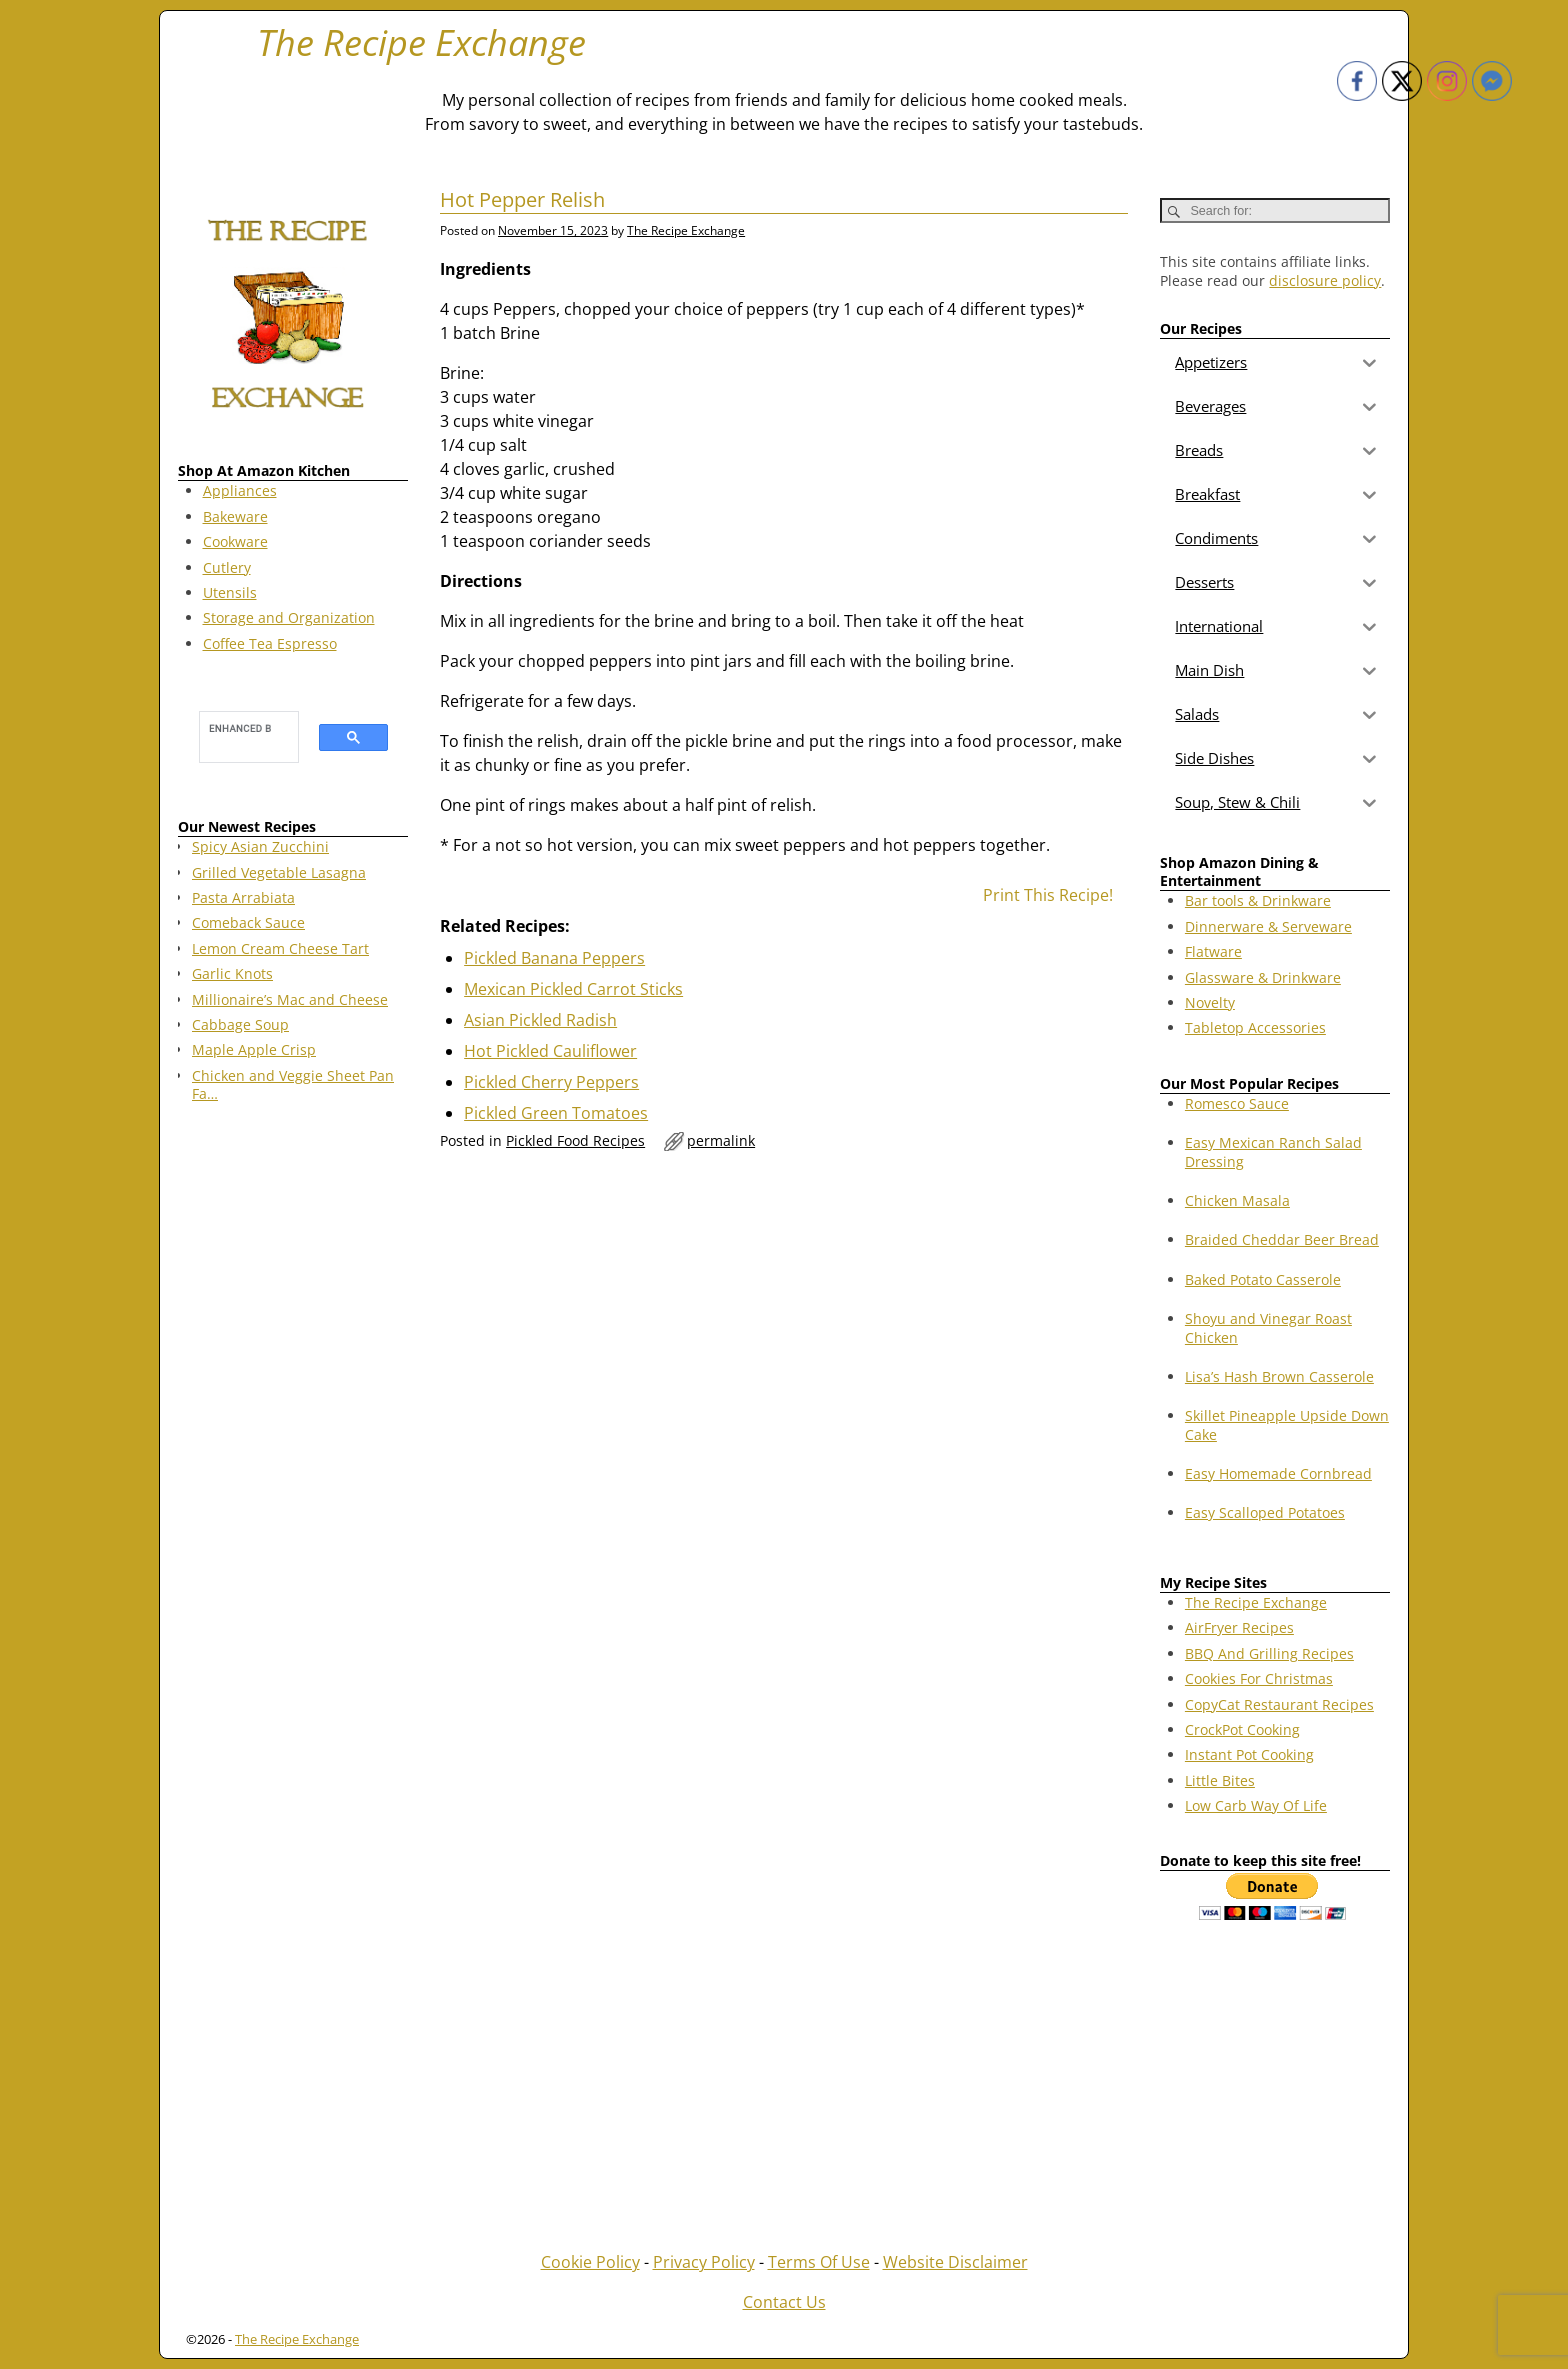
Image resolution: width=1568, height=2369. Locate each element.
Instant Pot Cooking (1249, 1754)
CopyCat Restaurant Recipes (1279, 1704)
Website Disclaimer (955, 2262)
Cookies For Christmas (1259, 1678)
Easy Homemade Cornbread (1278, 1473)
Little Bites (1220, 1780)
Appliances (240, 490)
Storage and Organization (289, 617)
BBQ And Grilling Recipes (1269, 1653)
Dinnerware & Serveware (1268, 926)
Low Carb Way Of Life (1256, 1805)
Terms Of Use (819, 2262)
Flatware (1213, 951)
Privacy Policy (704, 2262)
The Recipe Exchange (421, 42)
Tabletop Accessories (1255, 1027)
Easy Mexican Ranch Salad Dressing (1273, 1151)
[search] (240, 728)
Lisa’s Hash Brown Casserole (1279, 1376)
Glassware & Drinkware (1263, 977)
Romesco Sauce (1237, 1103)
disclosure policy (1325, 280)
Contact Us (784, 2302)
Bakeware (235, 516)
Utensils (230, 592)
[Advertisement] (293, 1440)
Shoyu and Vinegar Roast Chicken (1268, 1327)
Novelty (1210, 1002)
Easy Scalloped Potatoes (1265, 1512)
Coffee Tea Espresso (270, 643)
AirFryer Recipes (1239, 1627)
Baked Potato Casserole (1263, 1279)
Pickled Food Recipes (575, 1140)
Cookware (235, 541)
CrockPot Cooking (1242, 1729)
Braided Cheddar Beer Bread (1282, 1239)
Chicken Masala (1237, 1200)
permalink (721, 1140)
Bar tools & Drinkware (1258, 900)
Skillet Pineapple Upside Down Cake (1287, 1424)
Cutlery (227, 567)
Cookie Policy (590, 2262)
